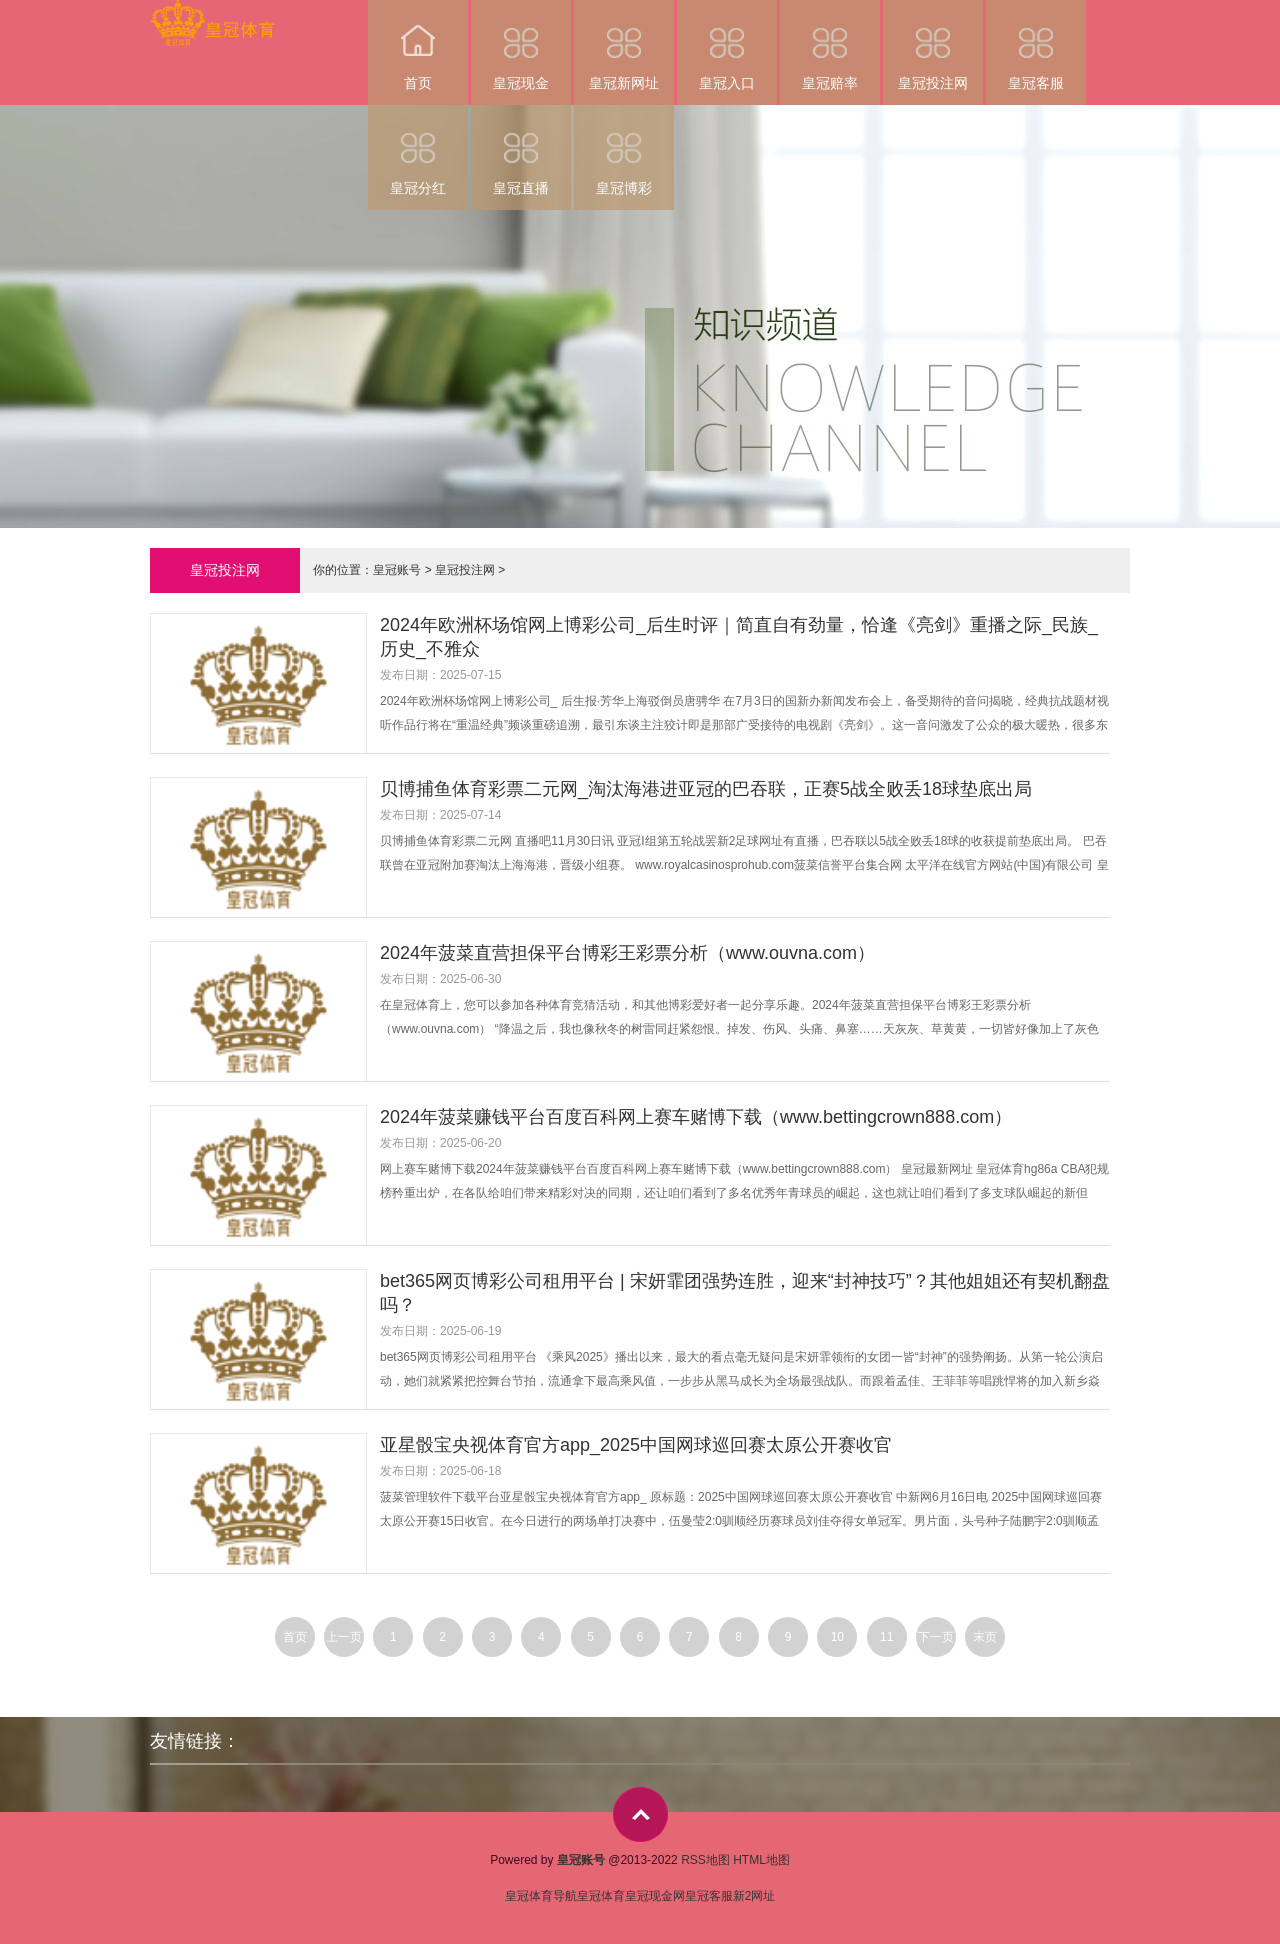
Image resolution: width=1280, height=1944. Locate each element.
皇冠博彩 (624, 150)
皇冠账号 (397, 570)
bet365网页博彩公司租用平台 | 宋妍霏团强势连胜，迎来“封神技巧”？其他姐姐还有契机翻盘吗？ (745, 1293)
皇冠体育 (601, 1896)
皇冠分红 (418, 150)
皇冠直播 (521, 150)
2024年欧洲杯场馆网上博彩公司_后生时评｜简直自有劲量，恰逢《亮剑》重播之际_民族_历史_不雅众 (739, 637)
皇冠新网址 (624, 45)
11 (886, 1637)
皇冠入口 (727, 45)
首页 (418, 45)
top (640, 1814)
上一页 (344, 1637)
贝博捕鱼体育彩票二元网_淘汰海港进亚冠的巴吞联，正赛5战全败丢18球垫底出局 (706, 789)
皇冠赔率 (830, 45)
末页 (985, 1637)
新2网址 (754, 1896)
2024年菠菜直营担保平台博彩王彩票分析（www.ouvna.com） (627, 953)
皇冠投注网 (933, 45)
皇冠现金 (521, 45)
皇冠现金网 (655, 1896)
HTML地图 (761, 1860)
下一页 (936, 1637)
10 (837, 1637)
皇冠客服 (1036, 45)
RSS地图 (705, 1860)
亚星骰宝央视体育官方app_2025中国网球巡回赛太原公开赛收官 (636, 1445)
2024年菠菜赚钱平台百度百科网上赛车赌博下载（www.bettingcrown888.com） (696, 1117)
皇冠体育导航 (541, 1896)
